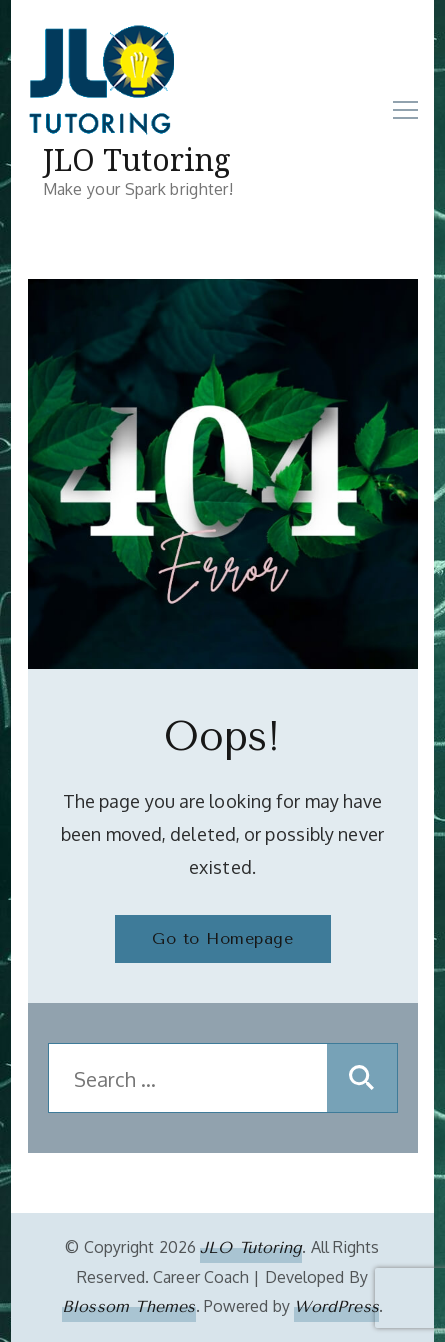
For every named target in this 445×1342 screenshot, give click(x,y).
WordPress (336, 1306)
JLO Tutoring (137, 159)
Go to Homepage (222, 938)
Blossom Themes (128, 1306)
